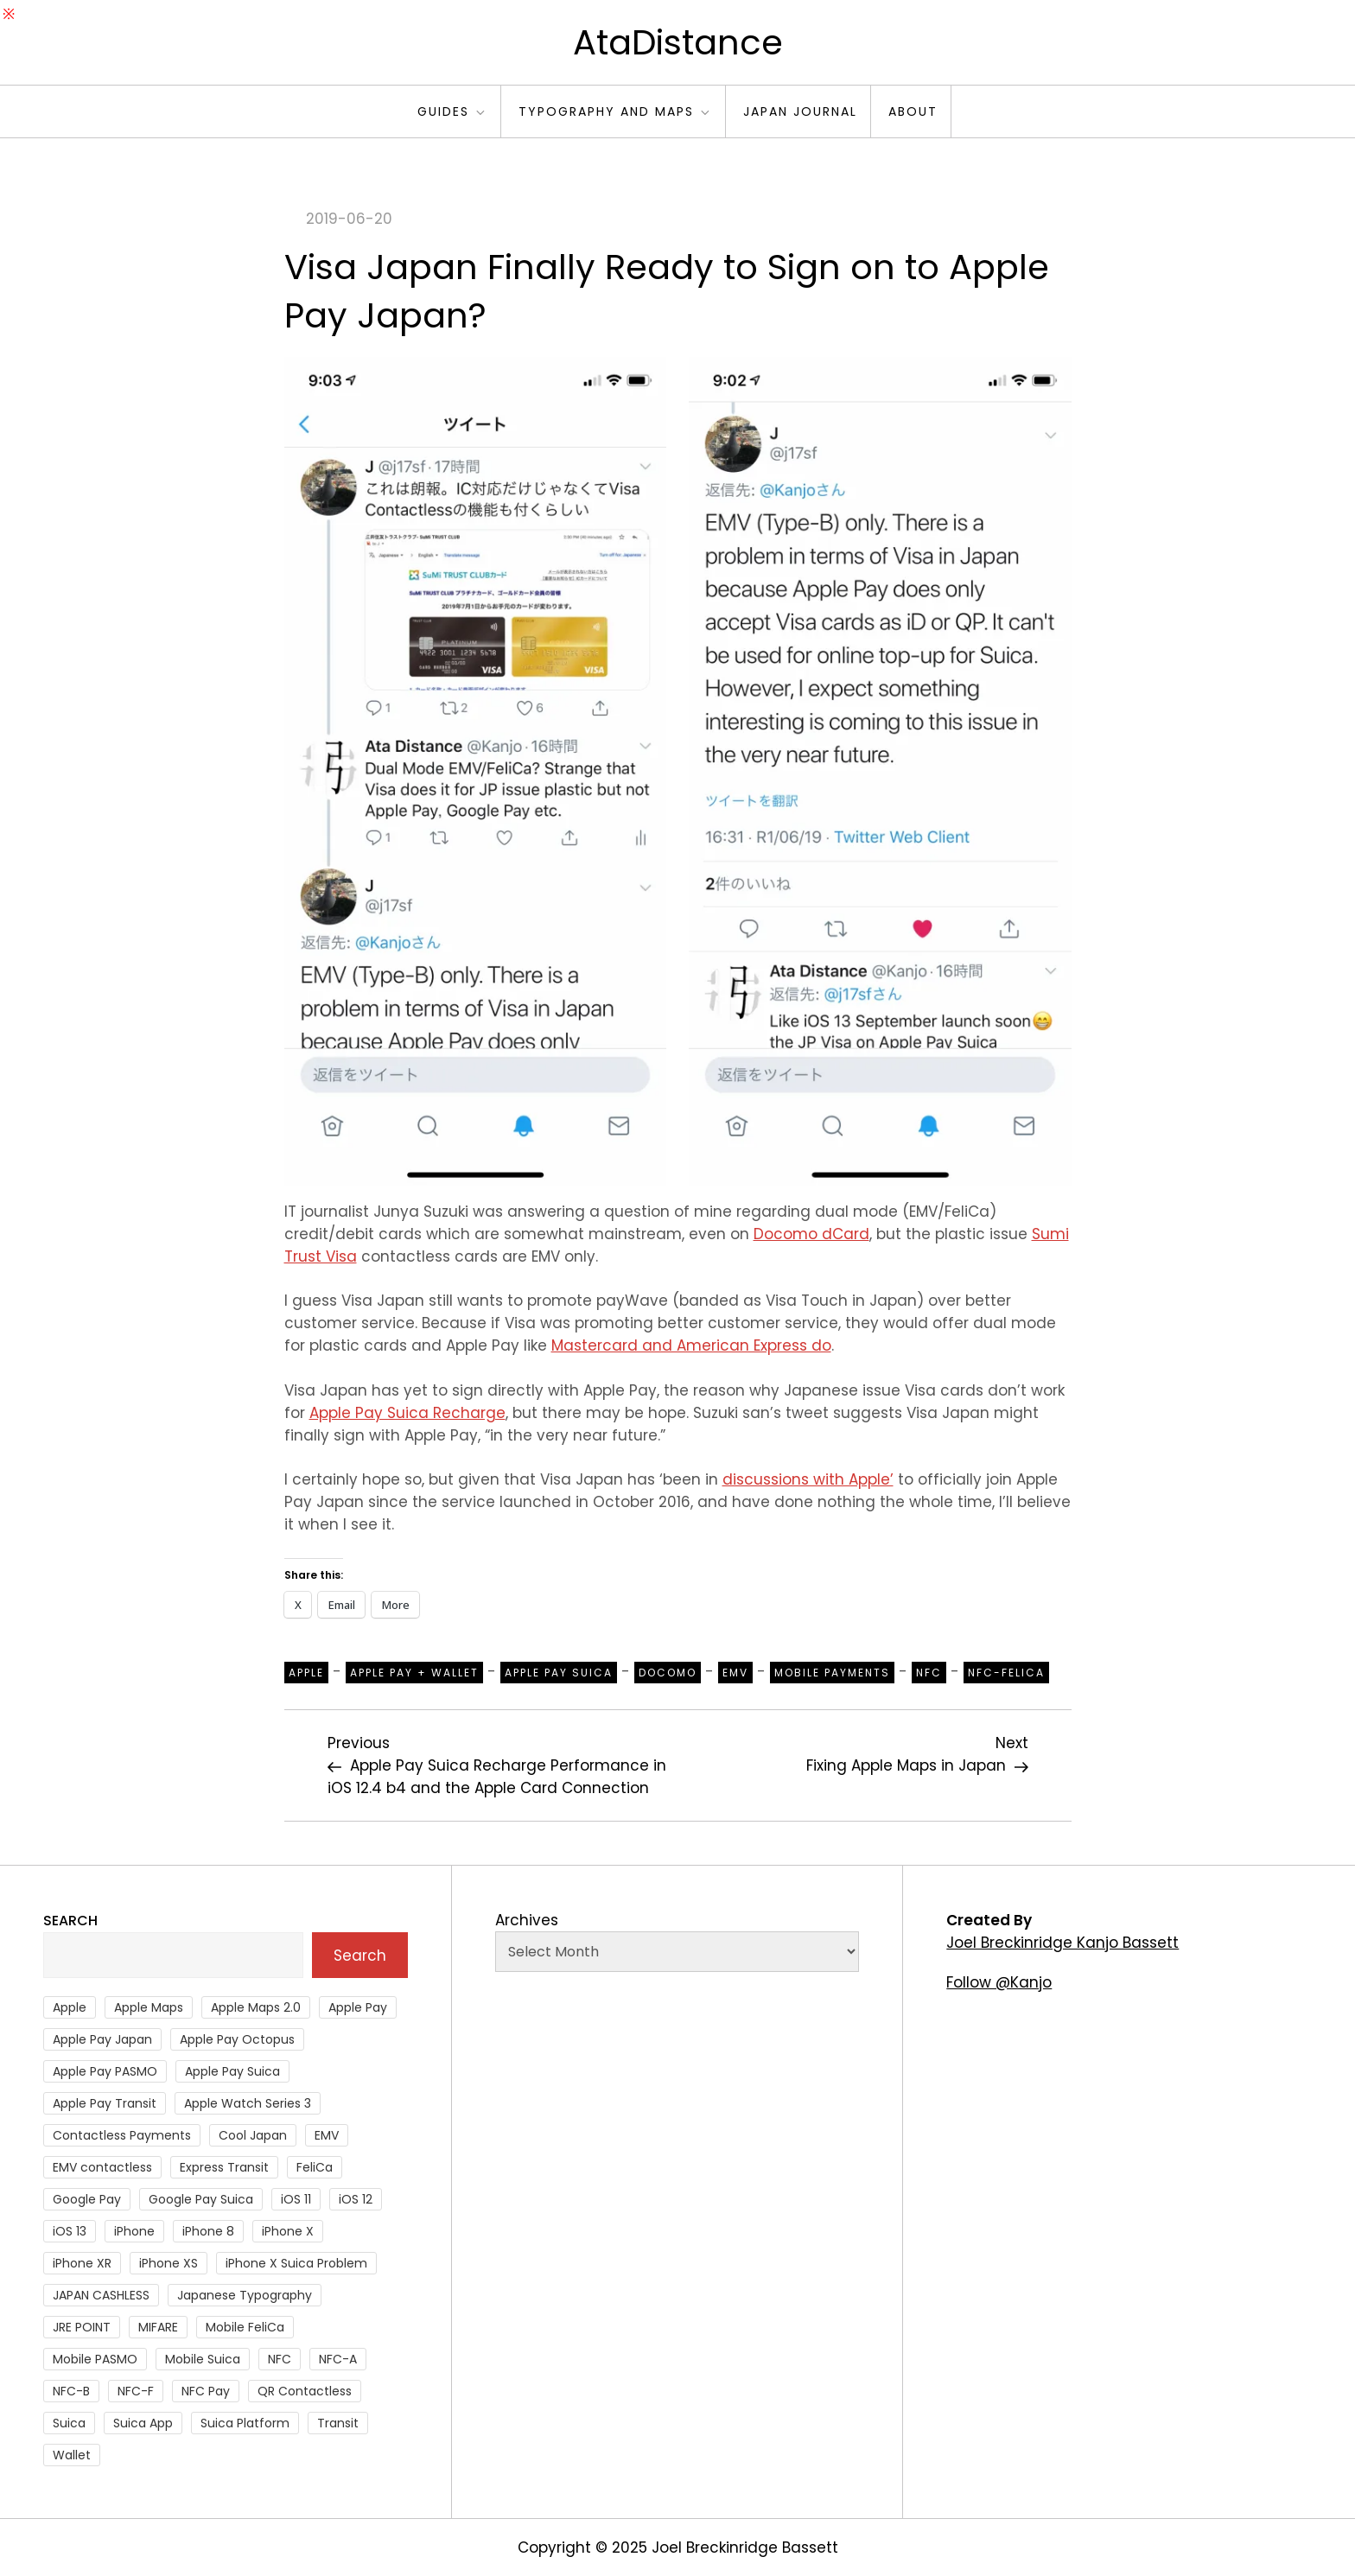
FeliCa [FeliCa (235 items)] (314, 2167)
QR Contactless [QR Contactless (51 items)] (305, 2391)
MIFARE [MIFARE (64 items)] (158, 2327)
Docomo (668, 1672)
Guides (452, 111)
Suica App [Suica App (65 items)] (143, 2423)
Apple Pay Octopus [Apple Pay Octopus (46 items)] (237, 2039)
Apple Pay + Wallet (414, 1672)
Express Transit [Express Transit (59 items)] (224, 2167)
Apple (306, 1672)
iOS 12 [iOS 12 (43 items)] (355, 2199)
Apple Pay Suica (559, 1672)
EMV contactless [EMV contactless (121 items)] (102, 2167)
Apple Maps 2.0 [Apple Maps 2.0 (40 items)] (256, 2007)
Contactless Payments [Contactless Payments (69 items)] (122, 2135)
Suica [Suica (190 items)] (69, 2423)
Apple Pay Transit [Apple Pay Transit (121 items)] (104, 2103)
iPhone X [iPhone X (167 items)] (288, 2231)
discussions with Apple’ (808, 1479)
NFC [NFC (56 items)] (279, 2359)
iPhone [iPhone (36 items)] (134, 2231)
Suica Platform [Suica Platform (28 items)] (244, 2423)
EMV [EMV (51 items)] (327, 2135)
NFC (929, 1672)
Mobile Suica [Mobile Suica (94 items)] (202, 2359)
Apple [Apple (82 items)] (69, 2007)
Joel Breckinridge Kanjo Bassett (1062, 1942)
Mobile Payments (832, 1672)
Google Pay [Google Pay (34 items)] (87, 2199)
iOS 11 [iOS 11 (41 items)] (296, 2199)
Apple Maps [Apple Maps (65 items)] (148, 2007)
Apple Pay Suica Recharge (407, 1412)
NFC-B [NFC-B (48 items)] (71, 2391)
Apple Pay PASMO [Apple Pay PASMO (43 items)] (105, 2071)
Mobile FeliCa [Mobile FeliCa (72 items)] (245, 2327)
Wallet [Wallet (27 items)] (72, 2455)
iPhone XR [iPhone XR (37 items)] (82, 2263)
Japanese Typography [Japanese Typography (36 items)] (244, 2295)
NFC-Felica (1006, 1672)
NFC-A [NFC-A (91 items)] (338, 2359)
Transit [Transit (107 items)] (338, 2423)
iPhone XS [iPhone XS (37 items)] (168, 2263)
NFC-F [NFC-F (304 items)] (136, 2391)
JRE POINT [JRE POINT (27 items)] (82, 2327)
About (913, 111)
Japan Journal (800, 111)
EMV (735, 1672)
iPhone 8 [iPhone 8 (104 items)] (208, 2231)
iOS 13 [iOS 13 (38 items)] (69, 2231)
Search (70, 1920)
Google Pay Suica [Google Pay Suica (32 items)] (201, 2199)
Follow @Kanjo (999, 1982)
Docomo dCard (811, 1234)
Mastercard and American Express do (691, 1345)
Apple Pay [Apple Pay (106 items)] (357, 2007)
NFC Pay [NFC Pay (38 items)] (205, 2391)
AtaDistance (678, 42)
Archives (526, 1920)
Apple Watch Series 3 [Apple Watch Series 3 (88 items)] (247, 2103)
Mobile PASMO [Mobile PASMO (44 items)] (95, 2359)
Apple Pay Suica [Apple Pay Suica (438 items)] (232, 2071)
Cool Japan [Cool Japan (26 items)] (253, 2135)
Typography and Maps (615, 111)
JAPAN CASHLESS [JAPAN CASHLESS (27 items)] (101, 2295)
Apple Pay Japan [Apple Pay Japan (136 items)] (102, 2039)
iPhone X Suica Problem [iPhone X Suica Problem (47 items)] (296, 2263)
